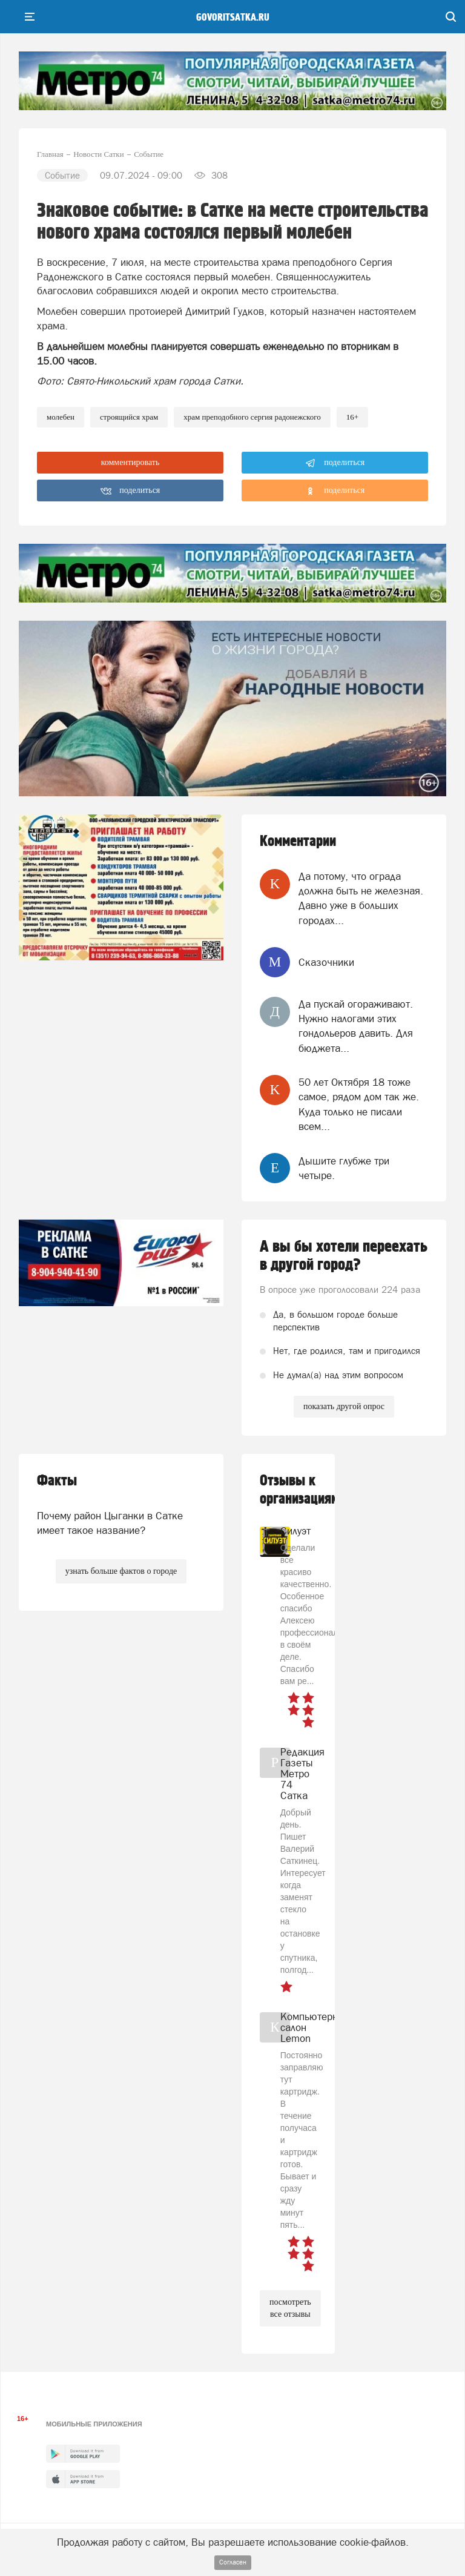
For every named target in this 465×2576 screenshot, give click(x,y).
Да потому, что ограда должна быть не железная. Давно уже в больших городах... (360, 898)
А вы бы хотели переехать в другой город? (343, 1256)
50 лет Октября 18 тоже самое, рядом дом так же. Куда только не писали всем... (358, 1104)
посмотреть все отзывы (290, 2308)
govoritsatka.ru (232, 18)
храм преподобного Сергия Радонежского (252, 416)
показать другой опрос (343, 1406)
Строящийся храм (129, 416)
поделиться (335, 463)
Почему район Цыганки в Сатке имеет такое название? (110, 1523)
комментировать (130, 462)
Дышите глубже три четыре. (343, 1168)
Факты (57, 1481)
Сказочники (326, 962)
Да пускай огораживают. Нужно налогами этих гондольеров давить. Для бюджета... (355, 1026)
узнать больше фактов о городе (121, 1571)
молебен (60, 416)
